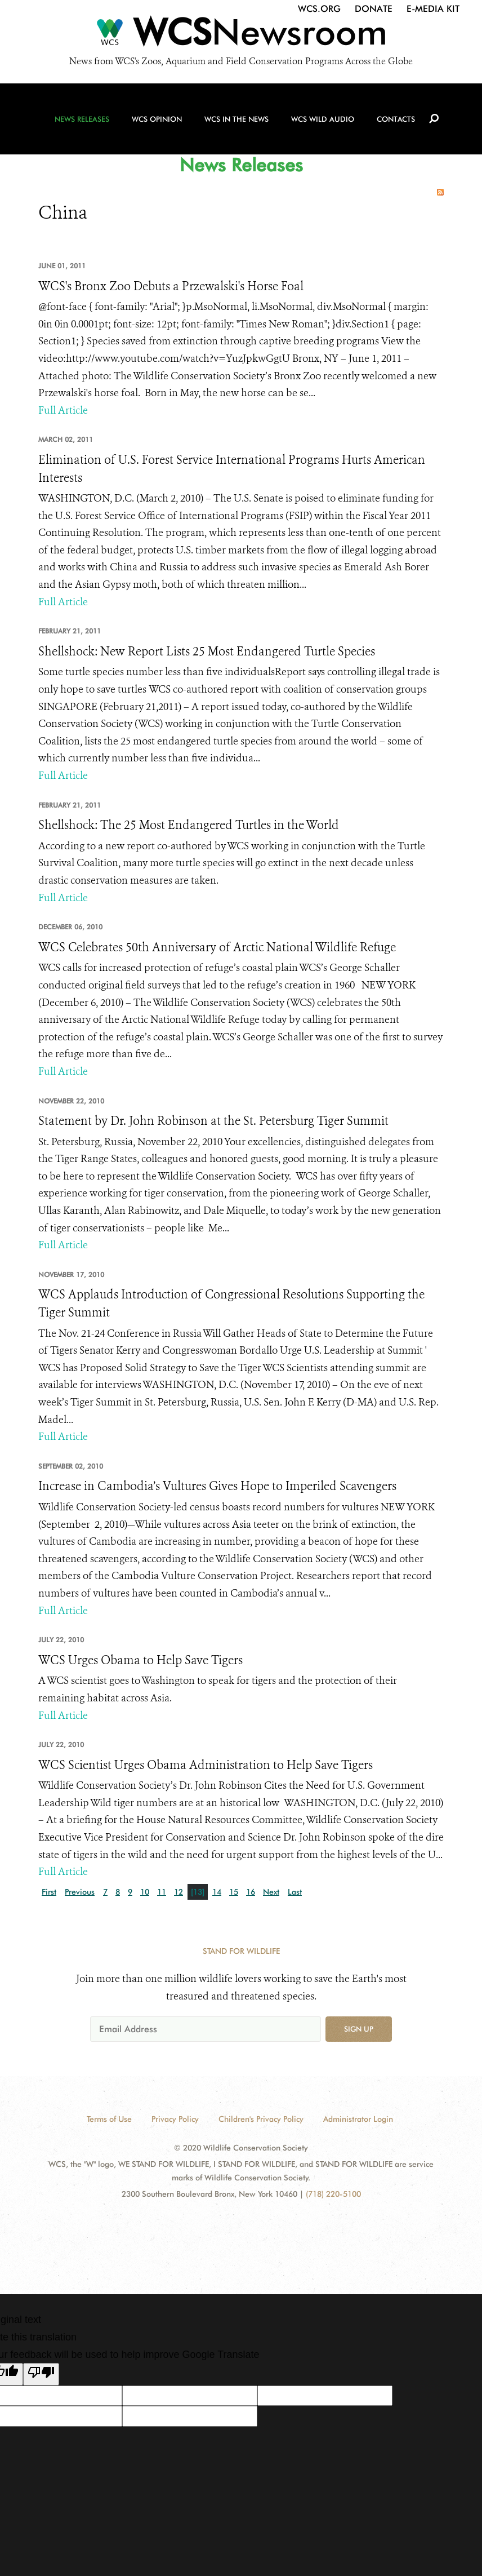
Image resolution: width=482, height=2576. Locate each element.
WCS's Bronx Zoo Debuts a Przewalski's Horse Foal (171, 286)
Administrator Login (358, 2118)
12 (178, 1891)
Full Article (63, 410)
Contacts (396, 118)
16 (250, 1891)
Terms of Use (109, 2118)
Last (295, 1891)
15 (233, 1891)
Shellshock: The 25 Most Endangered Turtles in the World (188, 825)
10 (144, 1891)
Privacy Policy (175, 2118)
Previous (80, 1891)
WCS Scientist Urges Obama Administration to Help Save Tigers (205, 1765)
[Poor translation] (41, 2374)
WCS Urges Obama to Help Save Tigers (140, 1660)
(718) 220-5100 (333, 2193)
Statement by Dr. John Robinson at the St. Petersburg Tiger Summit (213, 1121)
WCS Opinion (157, 118)
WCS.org (319, 8)
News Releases (82, 118)
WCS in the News (236, 118)
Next (271, 1891)
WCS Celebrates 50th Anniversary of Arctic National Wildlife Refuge (217, 947)
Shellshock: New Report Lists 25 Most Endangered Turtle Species (206, 651)
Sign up (358, 2028)
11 (161, 1891)
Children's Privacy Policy (261, 2118)
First (49, 1891)
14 (216, 1891)
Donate (373, 8)
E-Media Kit (433, 8)
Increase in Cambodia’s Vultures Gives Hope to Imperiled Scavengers (217, 1486)
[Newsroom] (241, 35)
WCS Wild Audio (322, 118)
